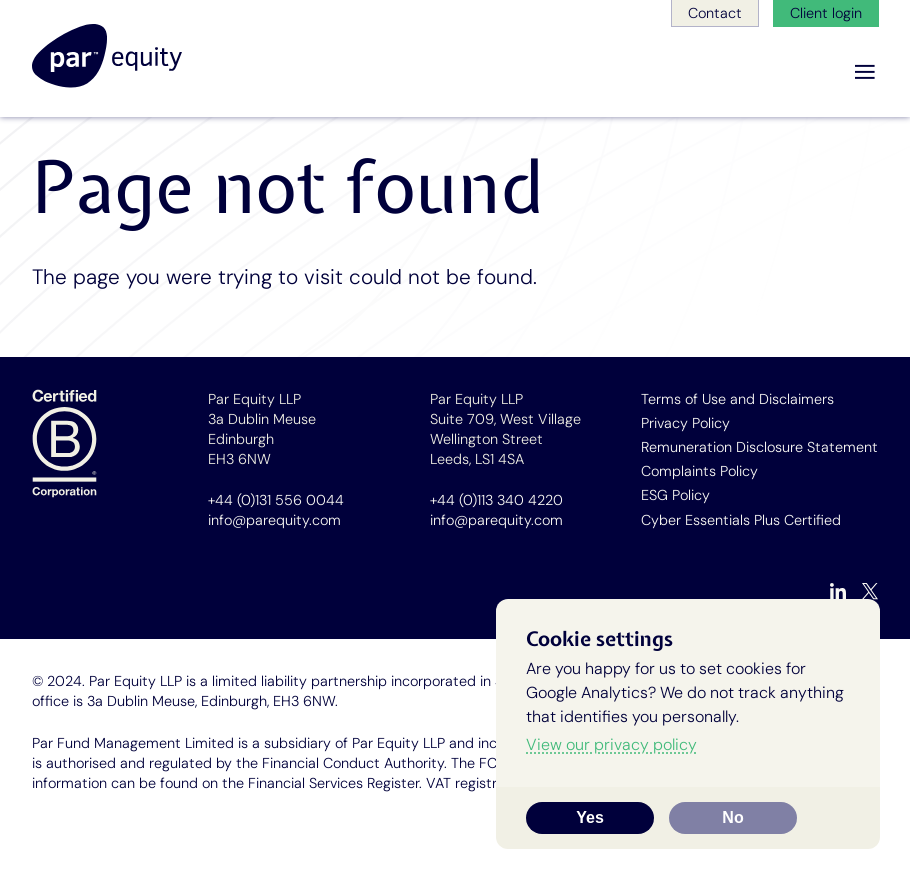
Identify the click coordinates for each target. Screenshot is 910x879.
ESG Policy (675, 495)
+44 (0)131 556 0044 (276, 500)
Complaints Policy (699, 471)
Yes (590, 817)
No (732, 817)
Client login (826, 13)
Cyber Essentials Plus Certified (741, 520)
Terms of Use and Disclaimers (737, 399)
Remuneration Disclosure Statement (759, 447)
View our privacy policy (611, 744)
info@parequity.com (274, 520)
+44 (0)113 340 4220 (496, 500)
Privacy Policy (685, 423)
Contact (715, 13)
